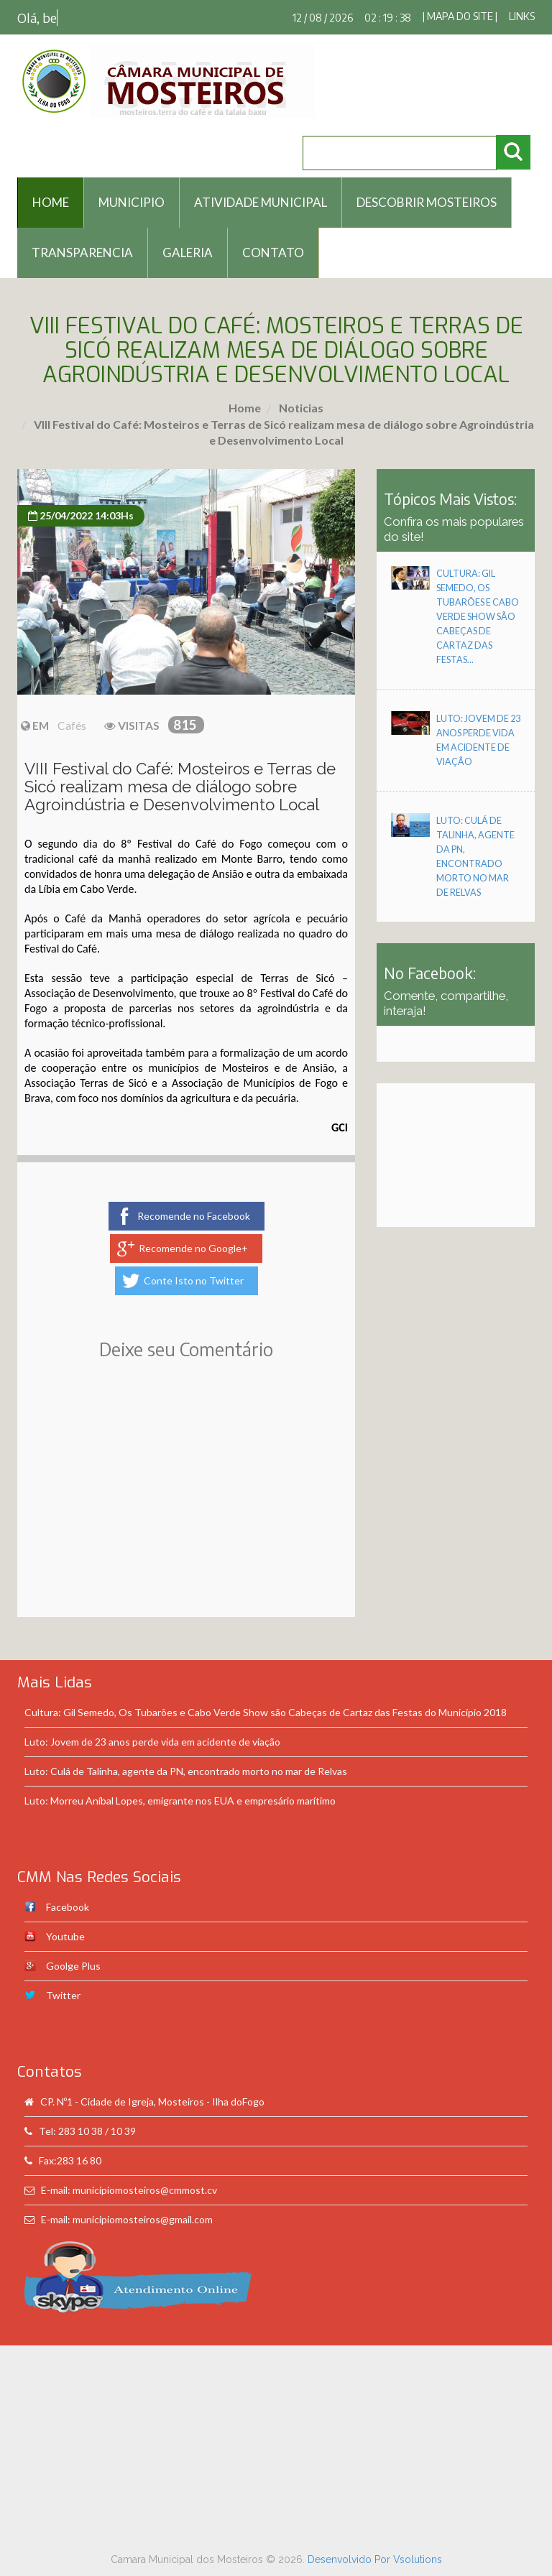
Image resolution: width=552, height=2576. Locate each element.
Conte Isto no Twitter (194, 1280)
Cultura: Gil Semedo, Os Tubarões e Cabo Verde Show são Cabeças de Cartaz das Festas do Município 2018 (265, 1712)
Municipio (131, 202)
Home (245, 407)
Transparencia (82, 252)
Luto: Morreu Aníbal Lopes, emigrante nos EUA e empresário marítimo (180, 1800)
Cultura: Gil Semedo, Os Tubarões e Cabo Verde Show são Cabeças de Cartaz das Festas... (477, 616)
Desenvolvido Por (350, 2559)
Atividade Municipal (260, 202)
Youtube (65, 1936)
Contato (273, 252)
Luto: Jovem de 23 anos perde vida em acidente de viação (152, 1742)
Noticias (300, 407)
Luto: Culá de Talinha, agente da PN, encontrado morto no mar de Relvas (185, 1771)
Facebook (67, 1907)
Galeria (187, 252)
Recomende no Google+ (193, 1248)
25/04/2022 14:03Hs (81, 515)
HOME (50, 202)
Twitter (63, 1995)
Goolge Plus (73, 1966)
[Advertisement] (186, 1509)
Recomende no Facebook (193, 1216)
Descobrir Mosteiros (426, 202)
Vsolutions (417, 2559)
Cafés (72, 725)
